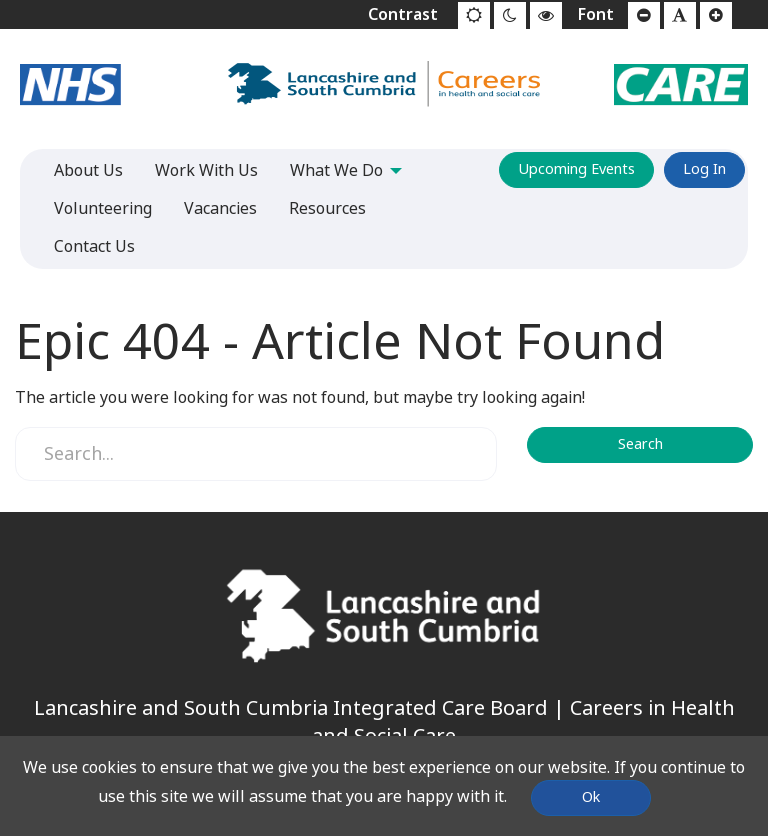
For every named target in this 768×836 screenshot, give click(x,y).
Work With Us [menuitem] (206, 170)
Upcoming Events (576, 169)
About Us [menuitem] (88, 170)
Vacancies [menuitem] (220, 208)
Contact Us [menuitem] (94, 246)
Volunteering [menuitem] (103, 208)
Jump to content (0, 0)
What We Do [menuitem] (336, 170)
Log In (704, 169)
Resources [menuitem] (327, 208)
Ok (591, 797)
